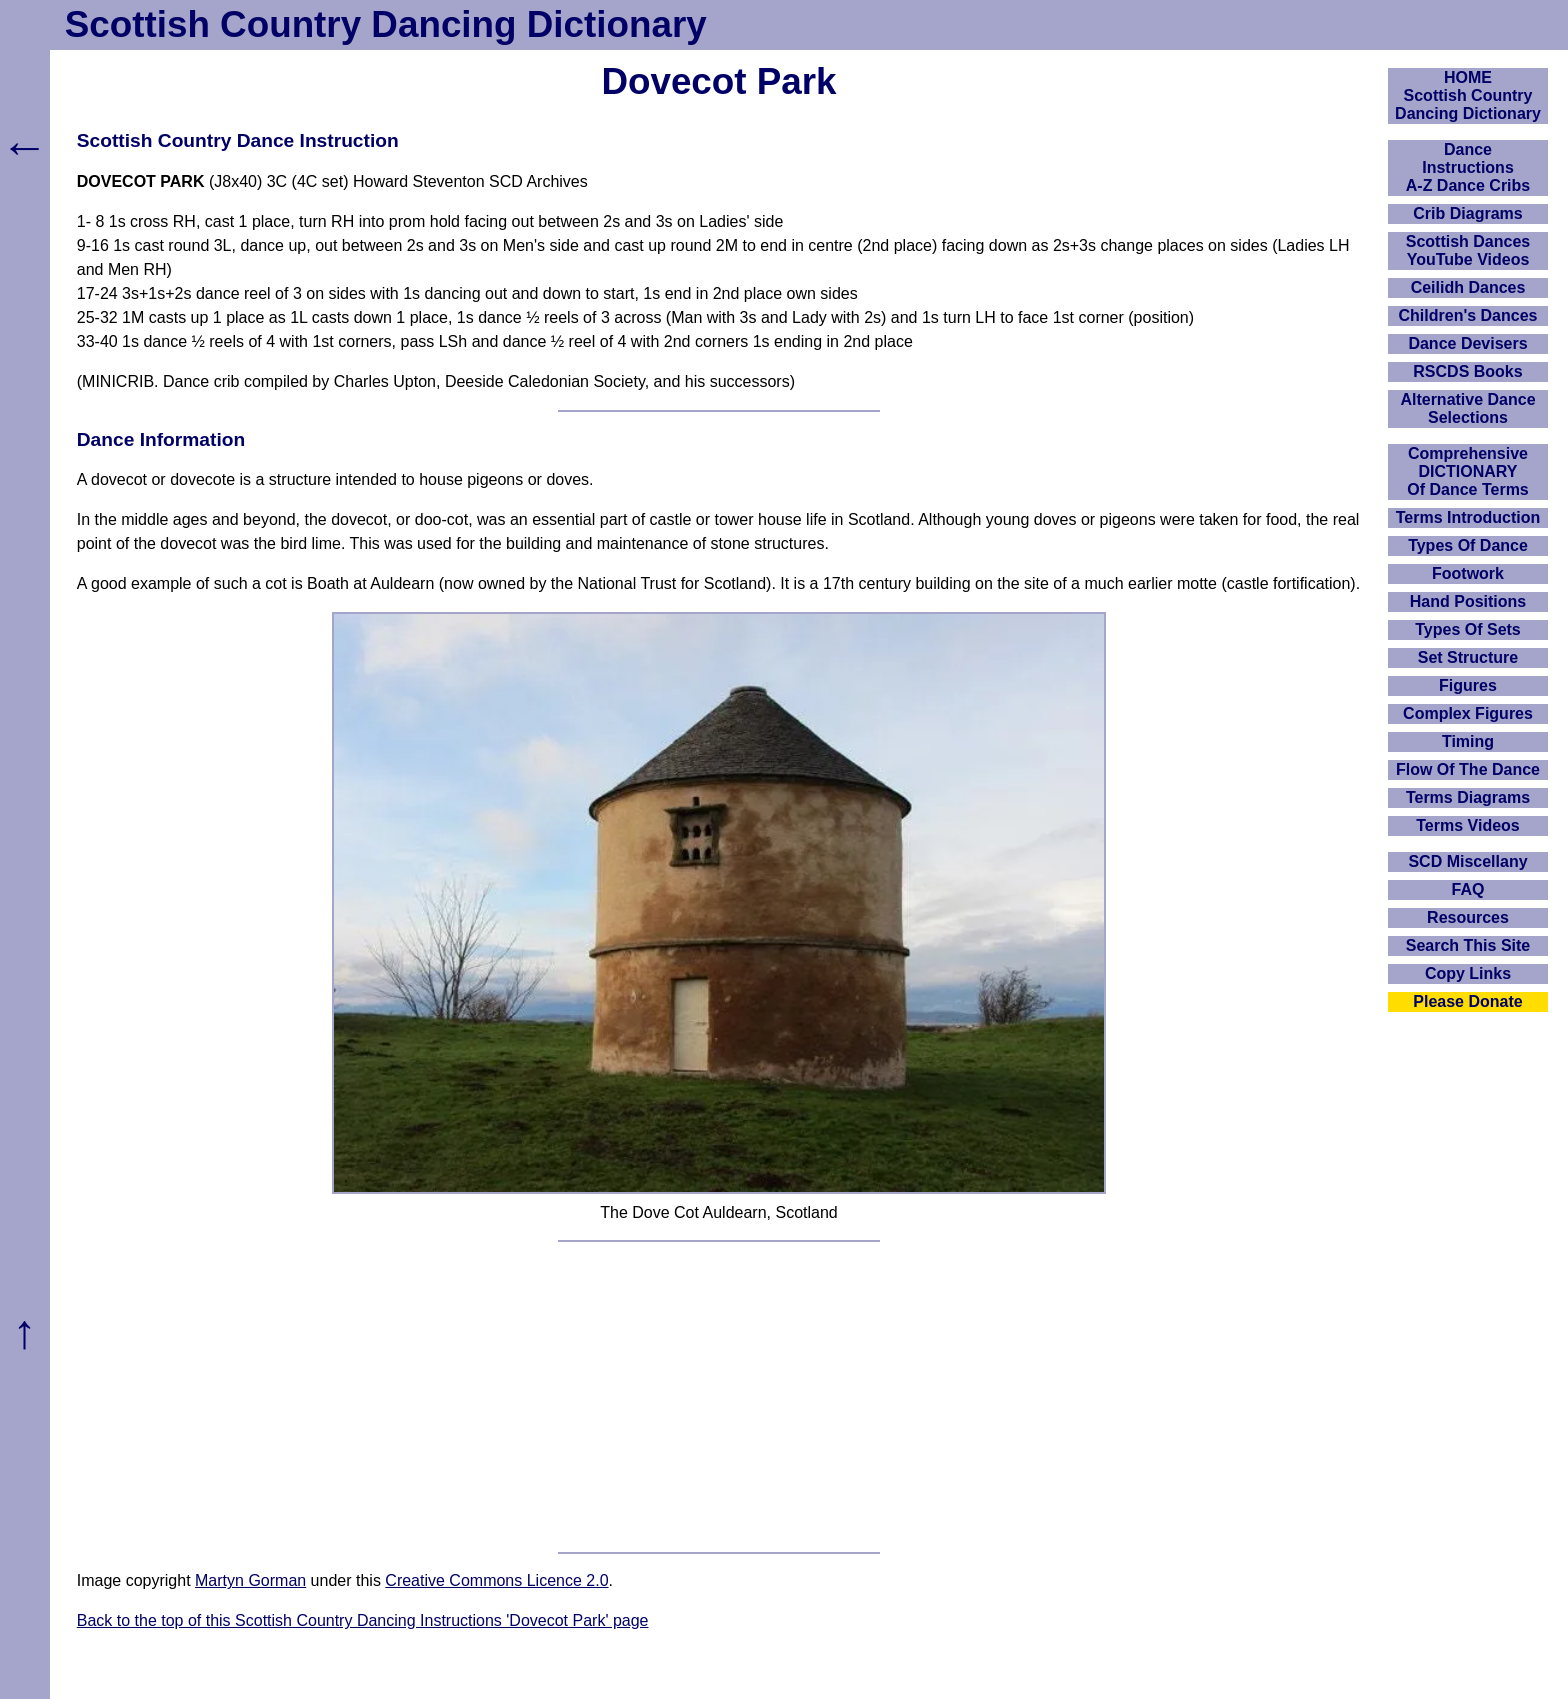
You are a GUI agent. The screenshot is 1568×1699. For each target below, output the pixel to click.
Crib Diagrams (1467, 213)
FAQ (1468, 889)
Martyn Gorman (250, 1580)
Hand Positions (1468, 601)
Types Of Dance (1468, 545)
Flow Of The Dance (1468, 769)
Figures (1468, 685)
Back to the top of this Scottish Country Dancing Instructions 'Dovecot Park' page (363, 1620)
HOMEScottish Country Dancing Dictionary (1468, 95)
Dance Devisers (1467, 343)
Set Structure (1468, 657)
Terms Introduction (1468, 517)
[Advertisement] (719, 1397)
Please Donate (1467, 1001)
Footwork (1468, 573)
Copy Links (1468, 973)
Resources (1468, 917)
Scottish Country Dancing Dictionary (386, 24)
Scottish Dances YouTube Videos (1468, 250)
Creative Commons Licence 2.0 (496, 1580)
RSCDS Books (1467, 371)
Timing (1468, 741)
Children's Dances (1468, 315)
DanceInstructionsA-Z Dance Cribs (1468, 167)
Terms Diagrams (1468, 797)
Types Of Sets (1468, 629)
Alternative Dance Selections (1467, 408)
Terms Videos (1467, 825)
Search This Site (1468, 945)
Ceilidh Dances (1468, 287)
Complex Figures (1468, 713)
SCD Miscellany (1467, 861)
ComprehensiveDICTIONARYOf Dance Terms (1468, 471)
